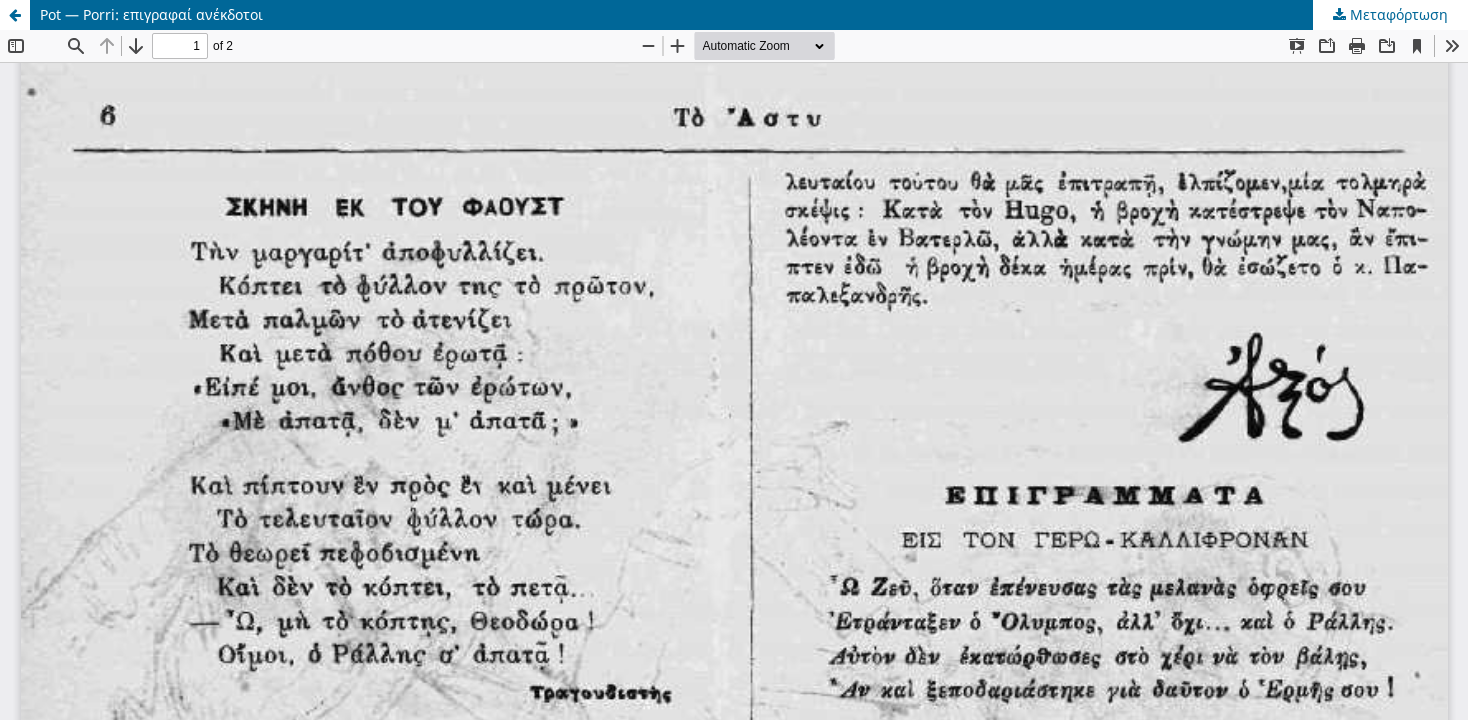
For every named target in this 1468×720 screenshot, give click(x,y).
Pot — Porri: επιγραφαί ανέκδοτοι (151, 14)
